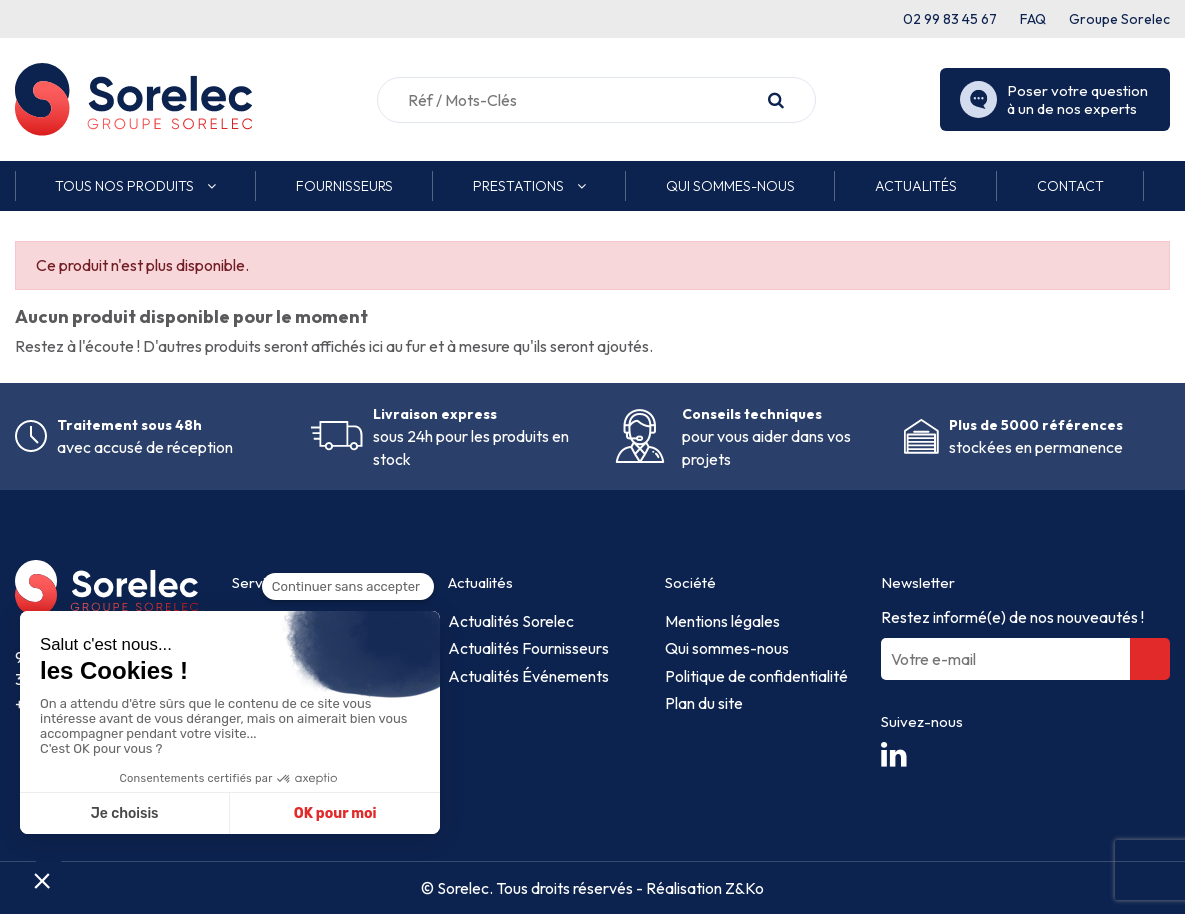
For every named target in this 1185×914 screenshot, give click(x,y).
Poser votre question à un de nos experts (1054, 100)
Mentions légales (722, 621)
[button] (135, 186)
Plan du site (704, 703)
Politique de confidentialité (756, 676)
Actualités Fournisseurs (528, 648)
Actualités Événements (528, 676)
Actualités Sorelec (511, 621)
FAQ (1033, 19)
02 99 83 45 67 (950, 19)
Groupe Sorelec (1119, 19)
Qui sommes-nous (727, 648)
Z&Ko (743, 888)
